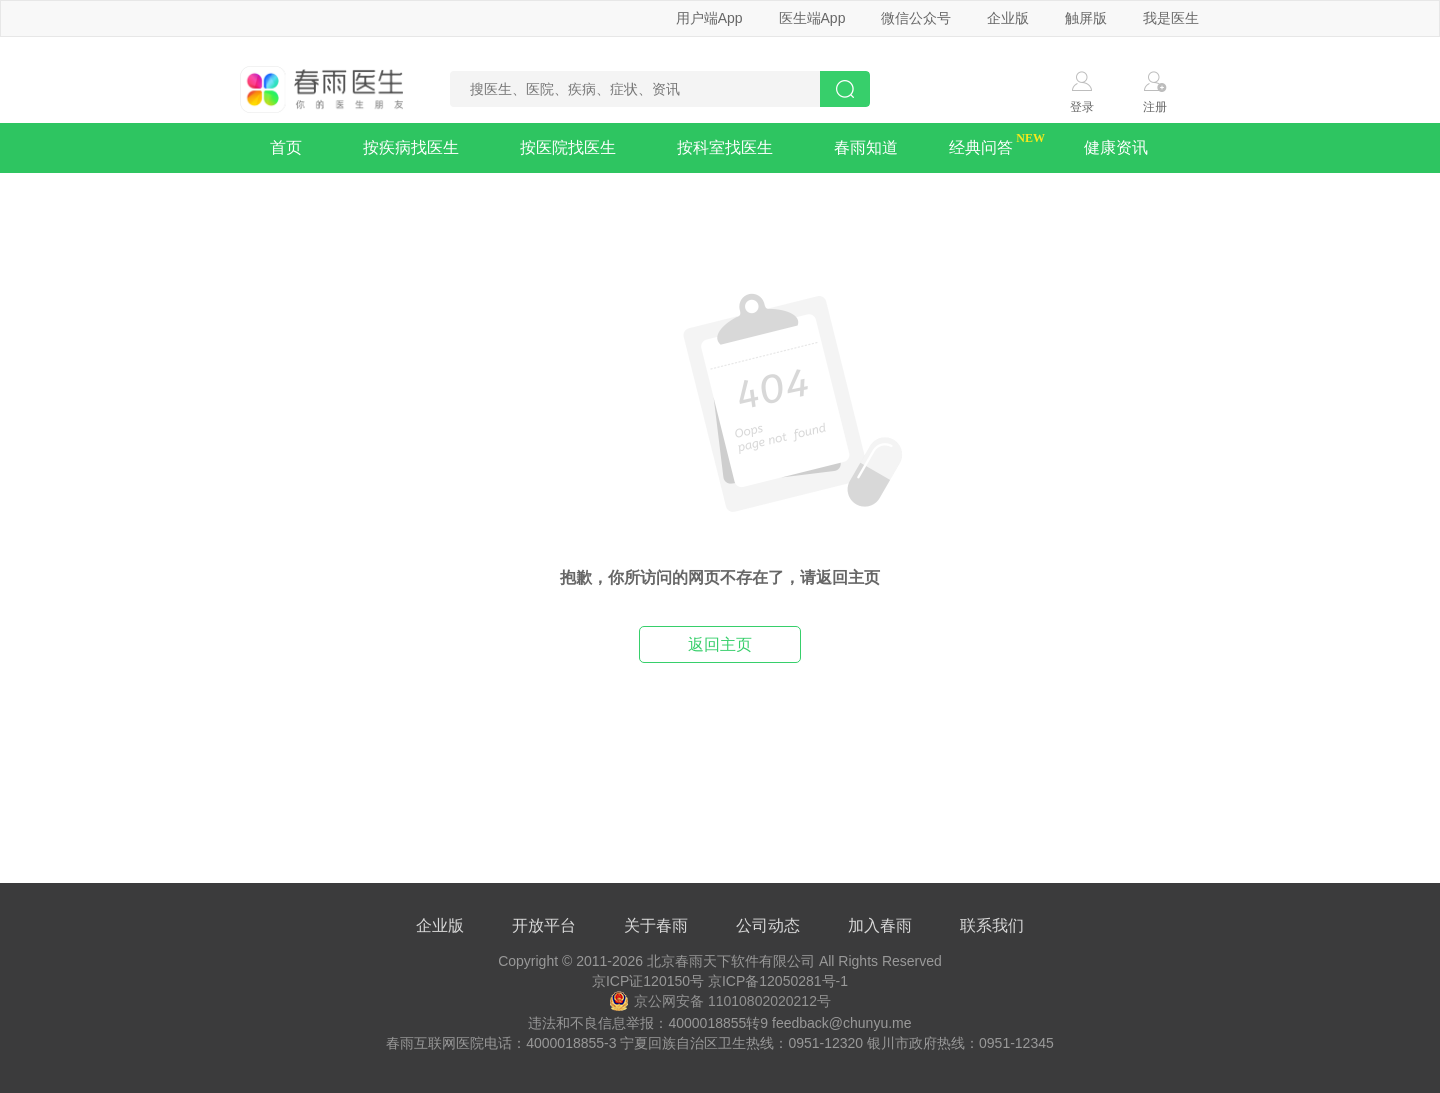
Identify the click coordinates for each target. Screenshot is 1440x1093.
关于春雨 (656, 925)
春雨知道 (866, 147)
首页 (286, 147)
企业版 (1008, 18)
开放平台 (544, 925)
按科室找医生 (725, 147)
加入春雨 (880, 925)
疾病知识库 (313, 197)
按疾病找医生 (411, 147)
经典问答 (981, 147)
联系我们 (992, 925)
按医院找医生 (568, 147)
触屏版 (1086, 18)
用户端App (709, 18)
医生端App (812, 18)
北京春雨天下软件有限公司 (731, 961)
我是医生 (1171, 18)
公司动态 (768, 925)
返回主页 (720, 644)
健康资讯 (1116, 147)
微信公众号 (916, 18)
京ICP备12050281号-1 (778, 981)
